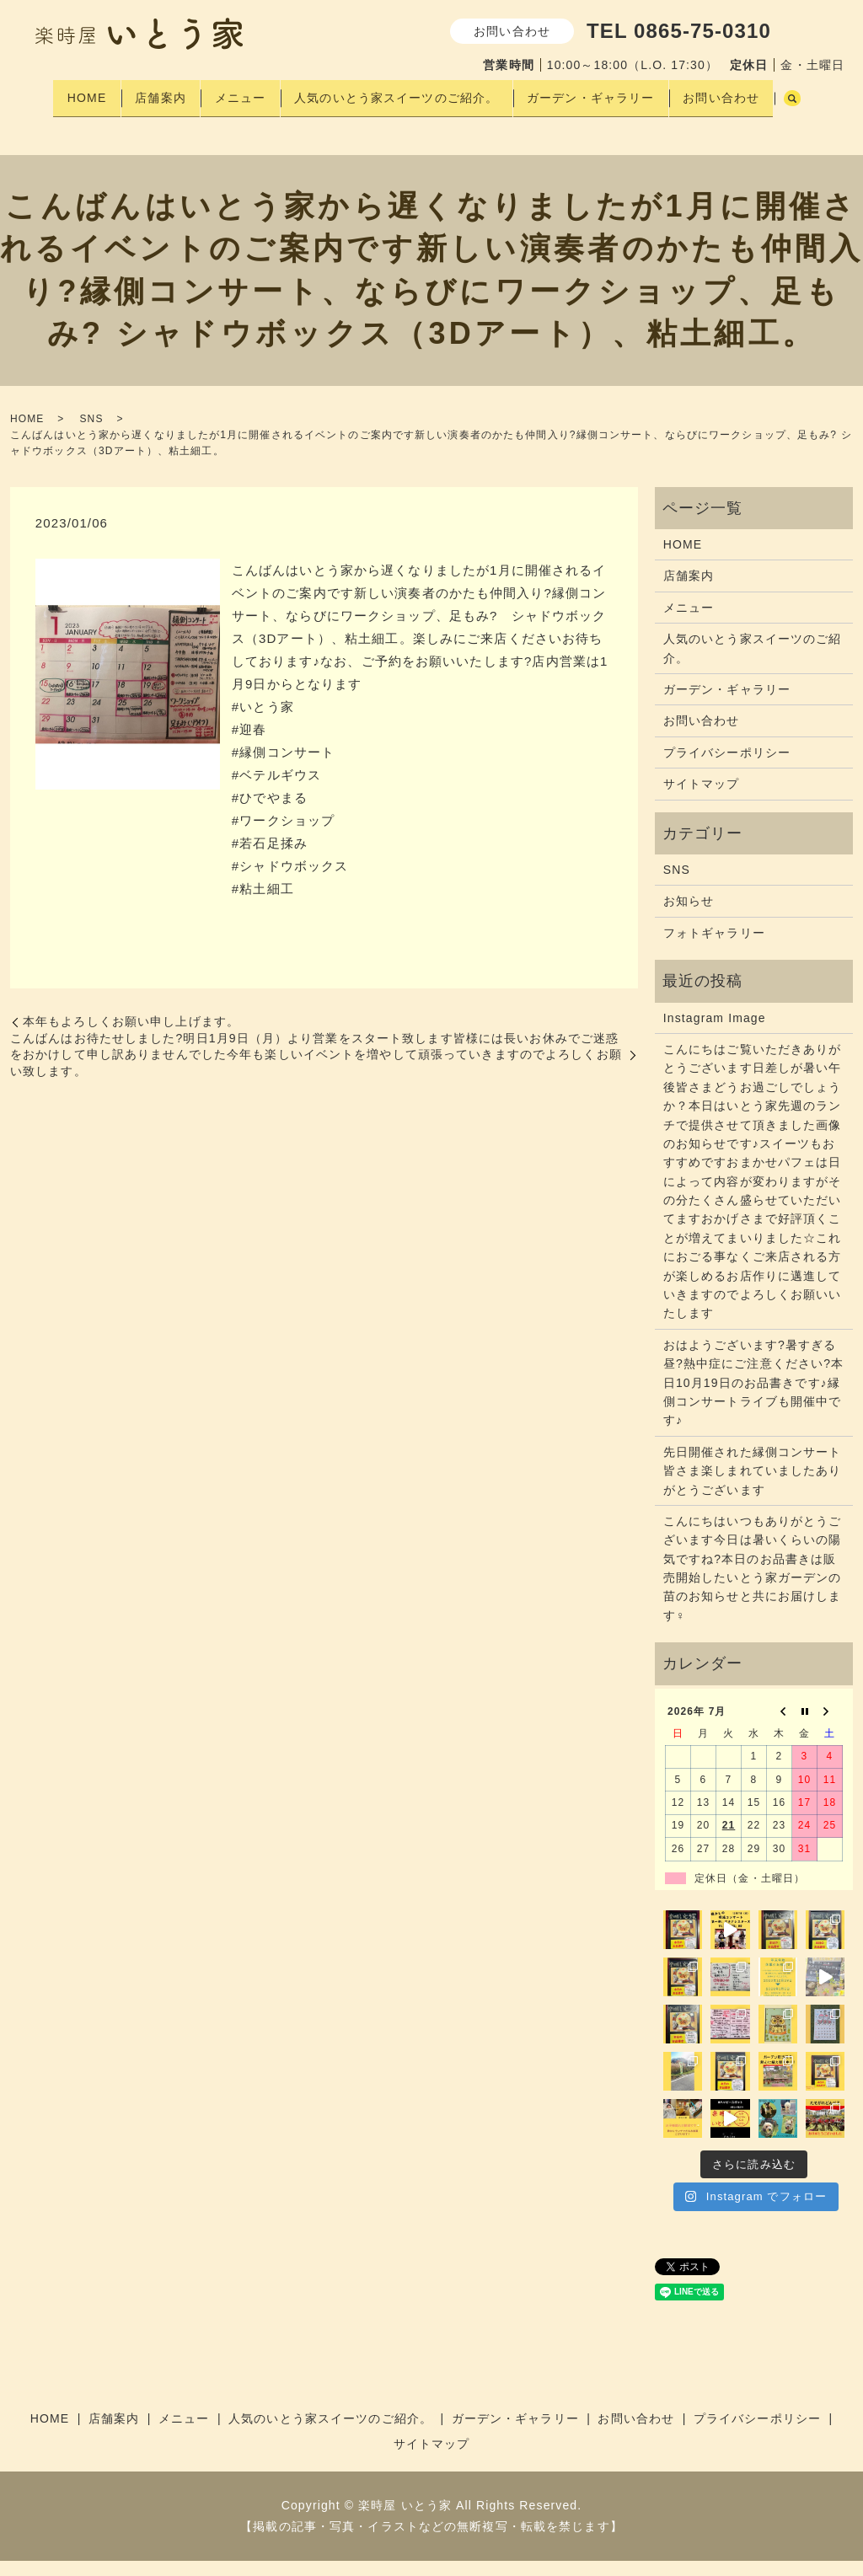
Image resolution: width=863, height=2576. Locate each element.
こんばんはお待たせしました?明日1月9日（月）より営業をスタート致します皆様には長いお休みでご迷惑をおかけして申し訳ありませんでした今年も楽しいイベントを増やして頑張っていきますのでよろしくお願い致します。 (316, 1069)
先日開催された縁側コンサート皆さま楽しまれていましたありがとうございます (752, 1485)
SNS (91, 433)
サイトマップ (701, 798)
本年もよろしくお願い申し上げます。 (131, 1035)
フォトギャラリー (714, 947)
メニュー (241, 92)
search (53, 118)
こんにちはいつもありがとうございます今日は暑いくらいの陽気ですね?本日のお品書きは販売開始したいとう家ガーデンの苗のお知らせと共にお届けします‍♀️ (752, 1582)
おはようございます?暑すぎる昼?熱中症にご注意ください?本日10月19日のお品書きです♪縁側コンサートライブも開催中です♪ (753, 1397)
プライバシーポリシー (727, 767)
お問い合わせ (745, 92)
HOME (72, 92)
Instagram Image (714, 1032)
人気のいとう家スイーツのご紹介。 (405, 92)
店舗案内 (154, 92)
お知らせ (688, 916)
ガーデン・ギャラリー (607, 92)
